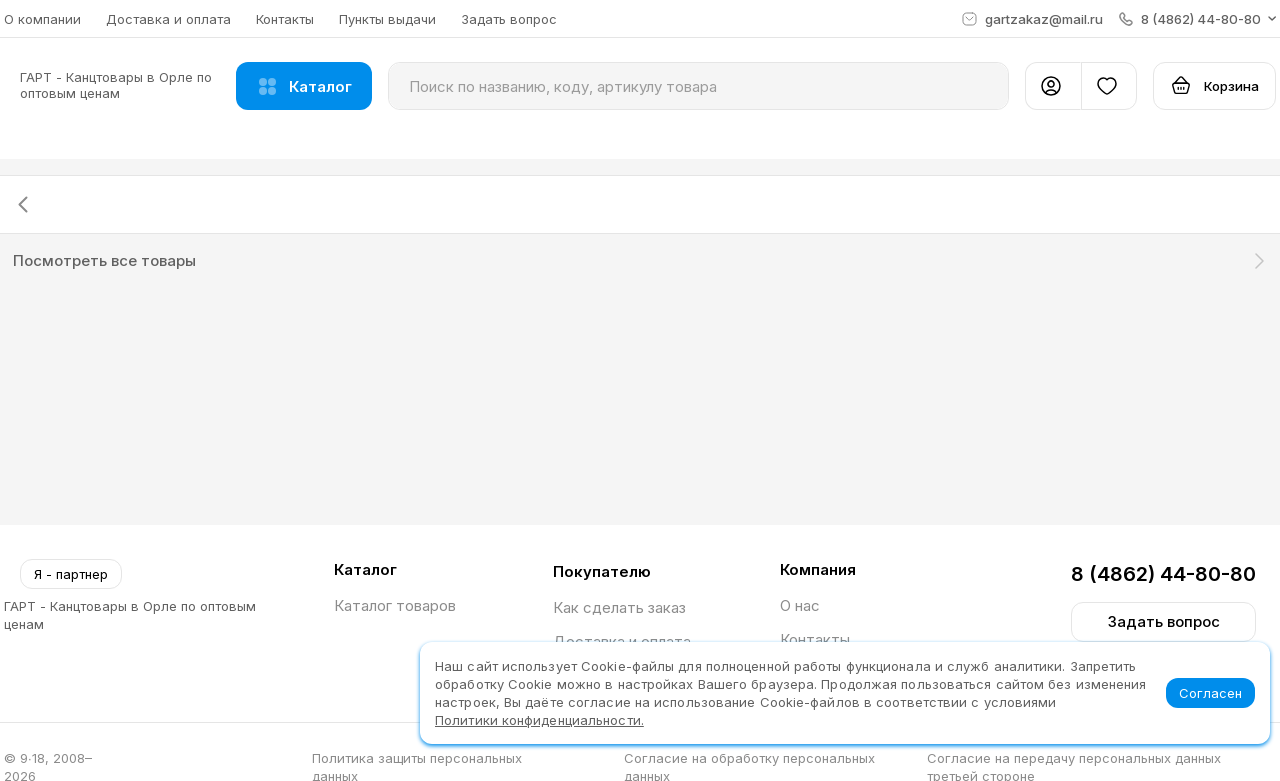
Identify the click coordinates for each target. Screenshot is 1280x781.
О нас (800, 605)
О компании (42, 19)
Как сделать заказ (619, 607)
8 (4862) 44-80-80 (1163, 574)
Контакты (285, 19)
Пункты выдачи (387, 19)
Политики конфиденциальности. (539, 720)
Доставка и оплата (168, 19)
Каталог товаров (395, 605)
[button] (1197, 19)
